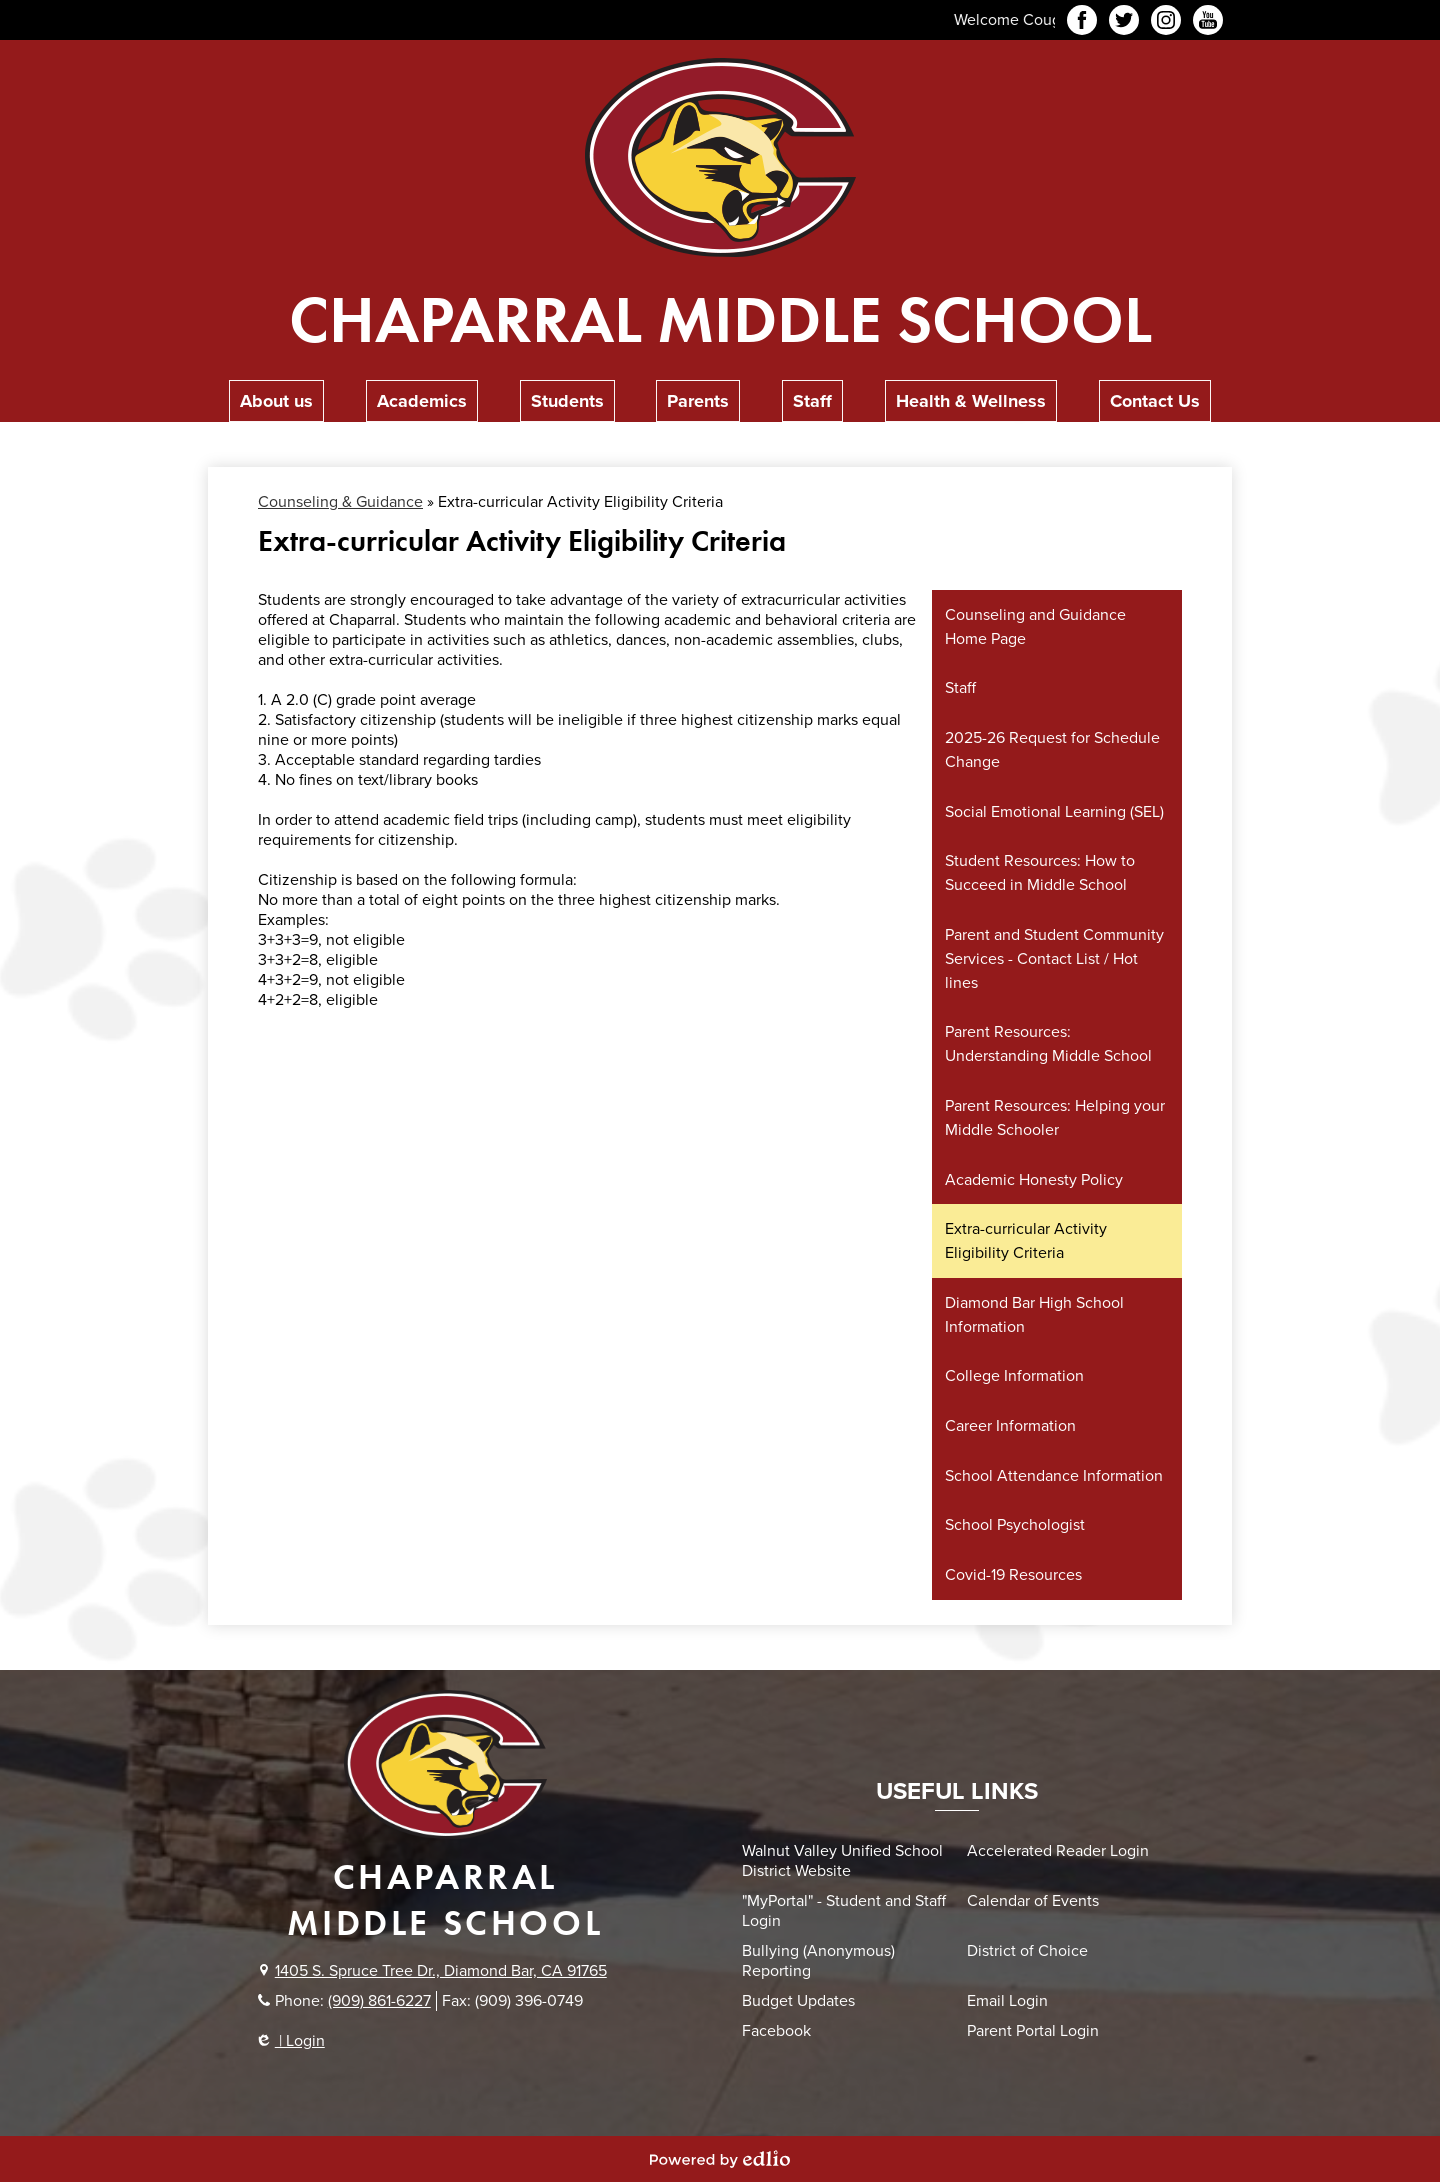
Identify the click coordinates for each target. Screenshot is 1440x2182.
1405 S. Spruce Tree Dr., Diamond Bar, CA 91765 (441, 1971)
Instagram (1166, 23)
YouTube (1208, 23)
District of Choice (1027, 1951)
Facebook (1082, 23)
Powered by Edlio (720, 2159)
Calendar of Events (1033, 1901)
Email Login (1007, 2001)
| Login (291, 2041)
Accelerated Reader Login (1058, 1851)
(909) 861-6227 (379, 2001)
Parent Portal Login (1033, 2031)
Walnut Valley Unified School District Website (842, 1861)
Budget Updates (798, 2001)
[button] (276, 401)
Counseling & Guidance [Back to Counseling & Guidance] (340, 502)
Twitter (1124, 23)
